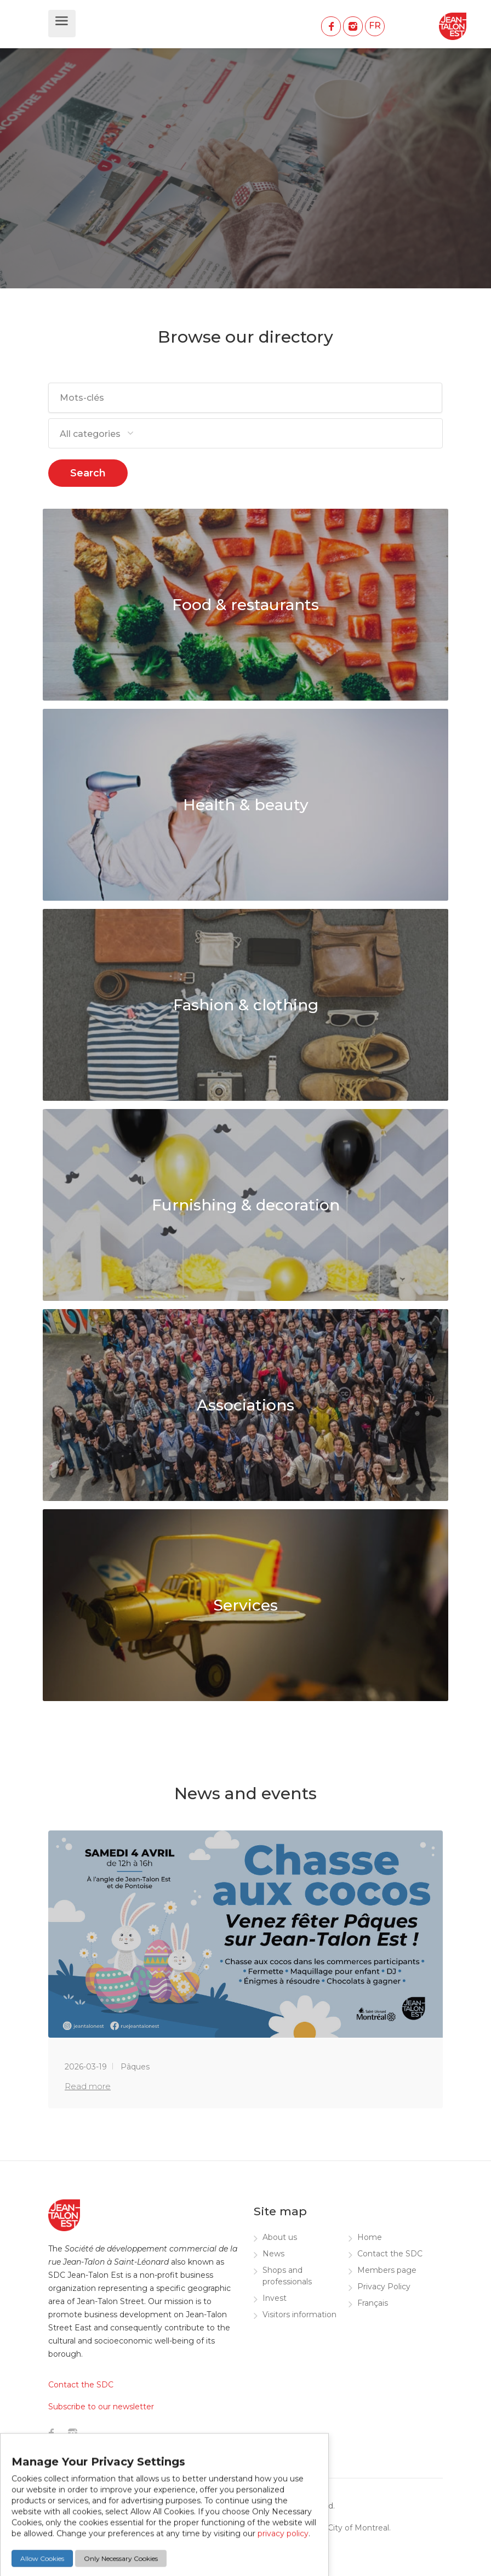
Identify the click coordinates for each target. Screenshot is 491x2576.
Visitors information (299, 2314)
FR (375, 25)
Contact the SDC (390, 2254)
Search (88, 473)
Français (372, 2303)
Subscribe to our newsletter (101, 2407)
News (273, 2254)
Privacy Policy (383, 2286)
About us (279, 2237)
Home (369, 2237)
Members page (386, 2270)
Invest (274, 2298)
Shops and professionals (287, 2276)
